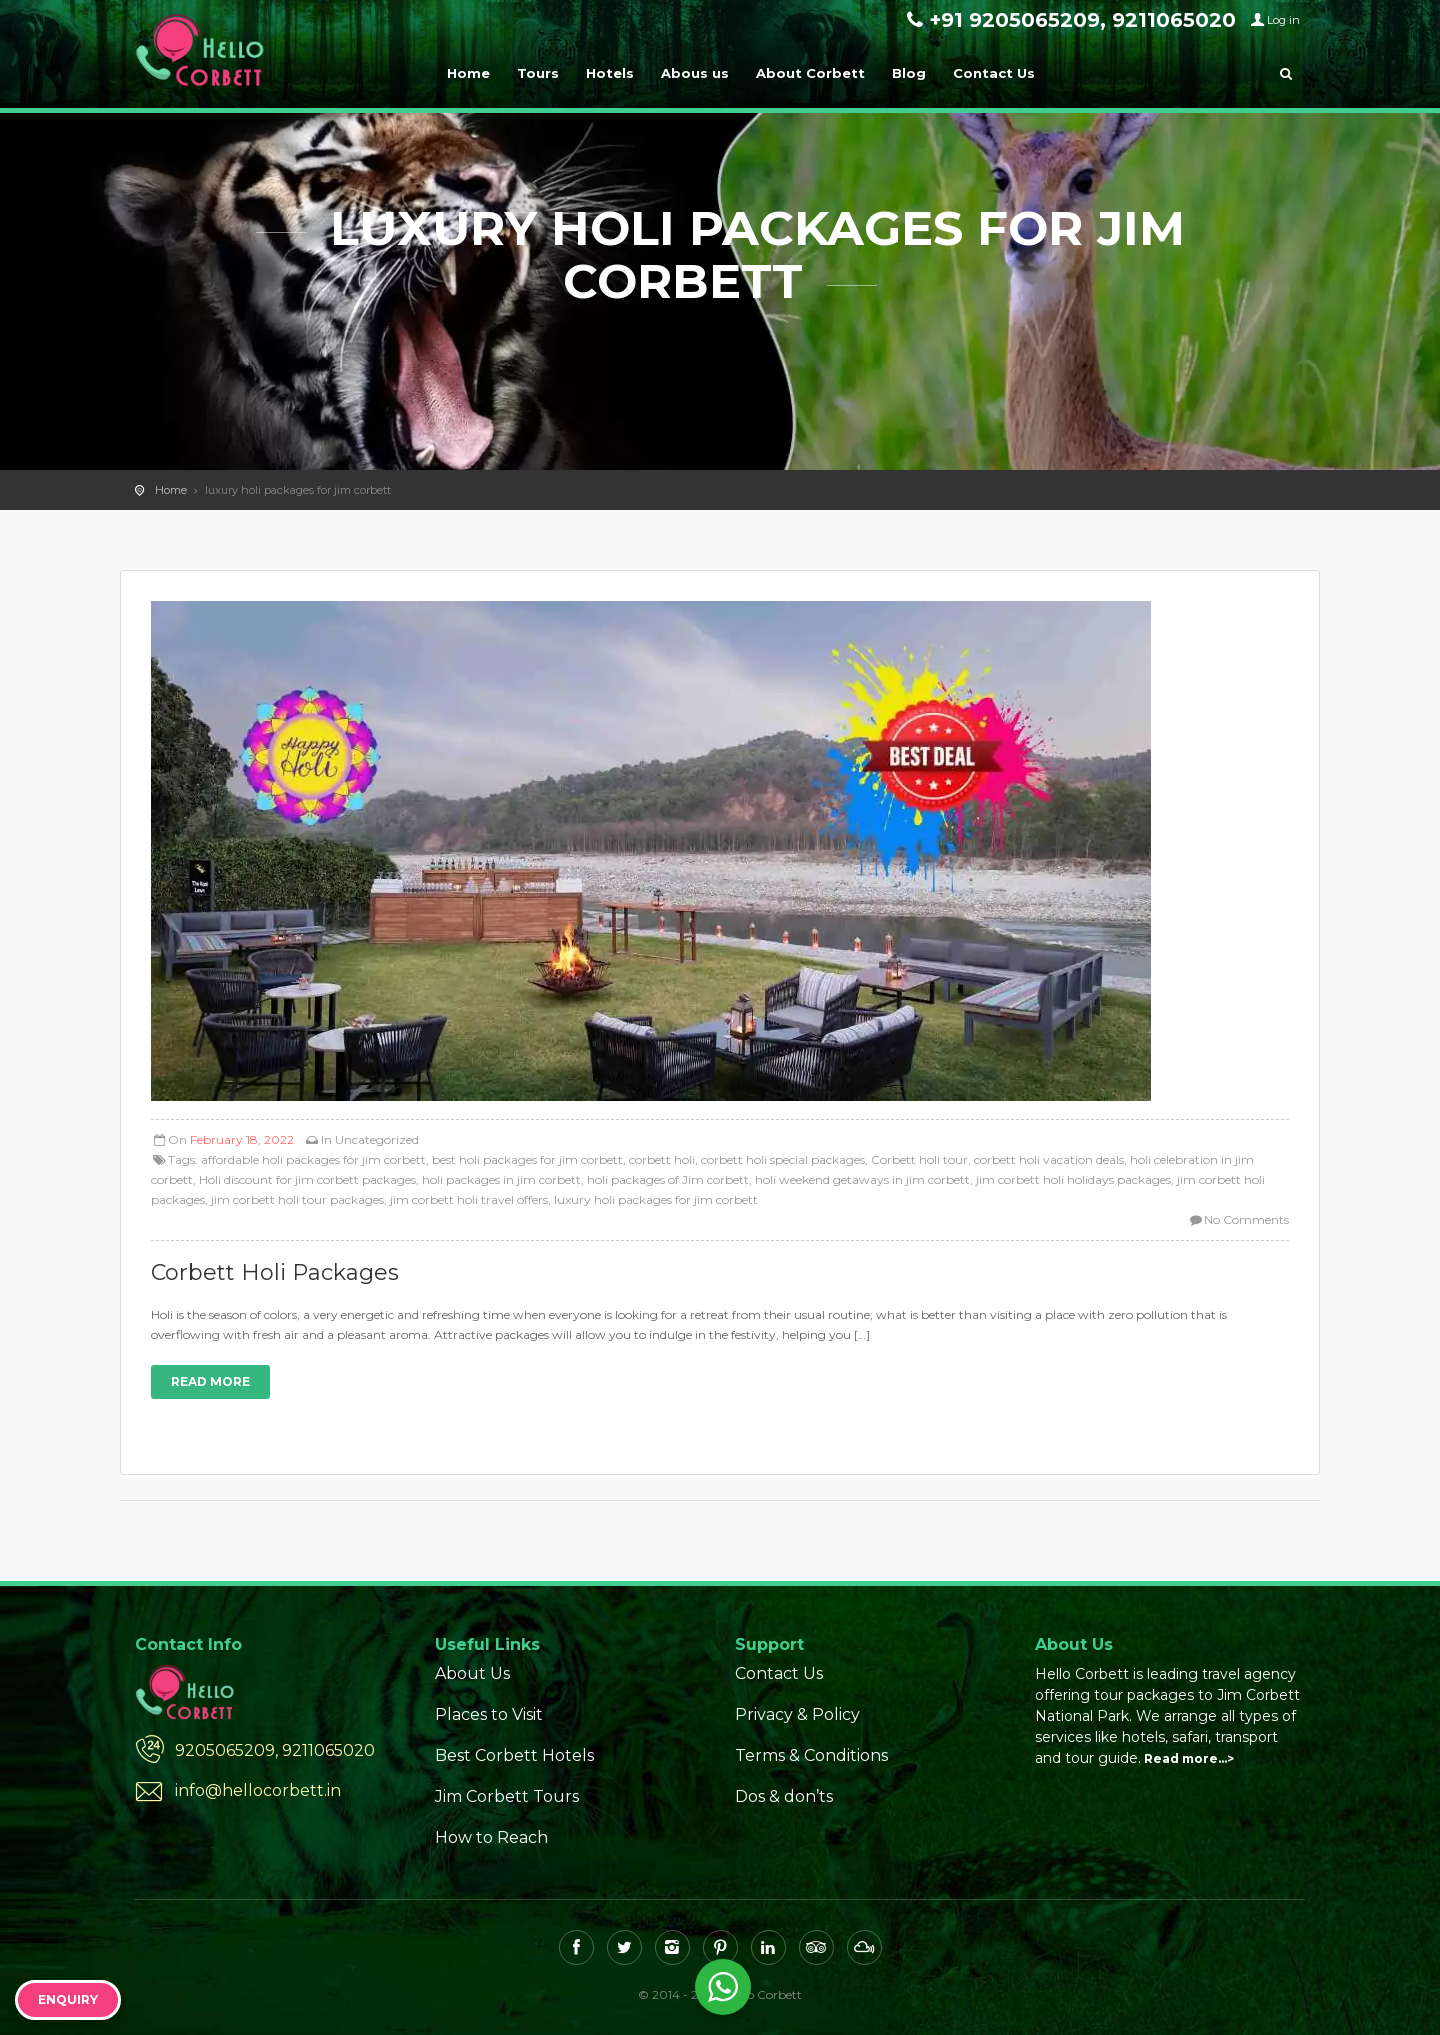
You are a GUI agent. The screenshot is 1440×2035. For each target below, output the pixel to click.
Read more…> (1189, 1758)
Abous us (695, 73)
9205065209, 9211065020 (275, 1750)
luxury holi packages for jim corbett (656, 1199)
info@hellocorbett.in (258, 1790)
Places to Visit (489, 1714)
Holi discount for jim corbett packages (307, 1179)
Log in (1283, 20)
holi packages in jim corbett (501, 1179)
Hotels (610, 73)
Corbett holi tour (919, 1159)
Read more (210, 1381)
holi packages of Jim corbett (668, 1179)
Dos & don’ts (784, 1796)
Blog (909, 73)
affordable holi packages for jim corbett (313, 1159)
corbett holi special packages (783, 1159)
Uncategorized (377, 1139)
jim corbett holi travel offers (469, 1199)
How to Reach (491, 1837)
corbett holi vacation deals (1049, 1159)
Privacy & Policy (797, 1714)
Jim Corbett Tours (507, 1796)
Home (468, 73)
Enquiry (68, 1999)
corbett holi (662, 1159)
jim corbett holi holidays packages (1073, 1179)
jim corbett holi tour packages (297, 1199)
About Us (472, 1673)
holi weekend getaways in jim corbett (862, 1179)
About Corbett (810, 73)
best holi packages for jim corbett (527, 1159)
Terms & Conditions (811, 1755)
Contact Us (994, 73)
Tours (538, 73)
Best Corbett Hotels (514, 1755)
